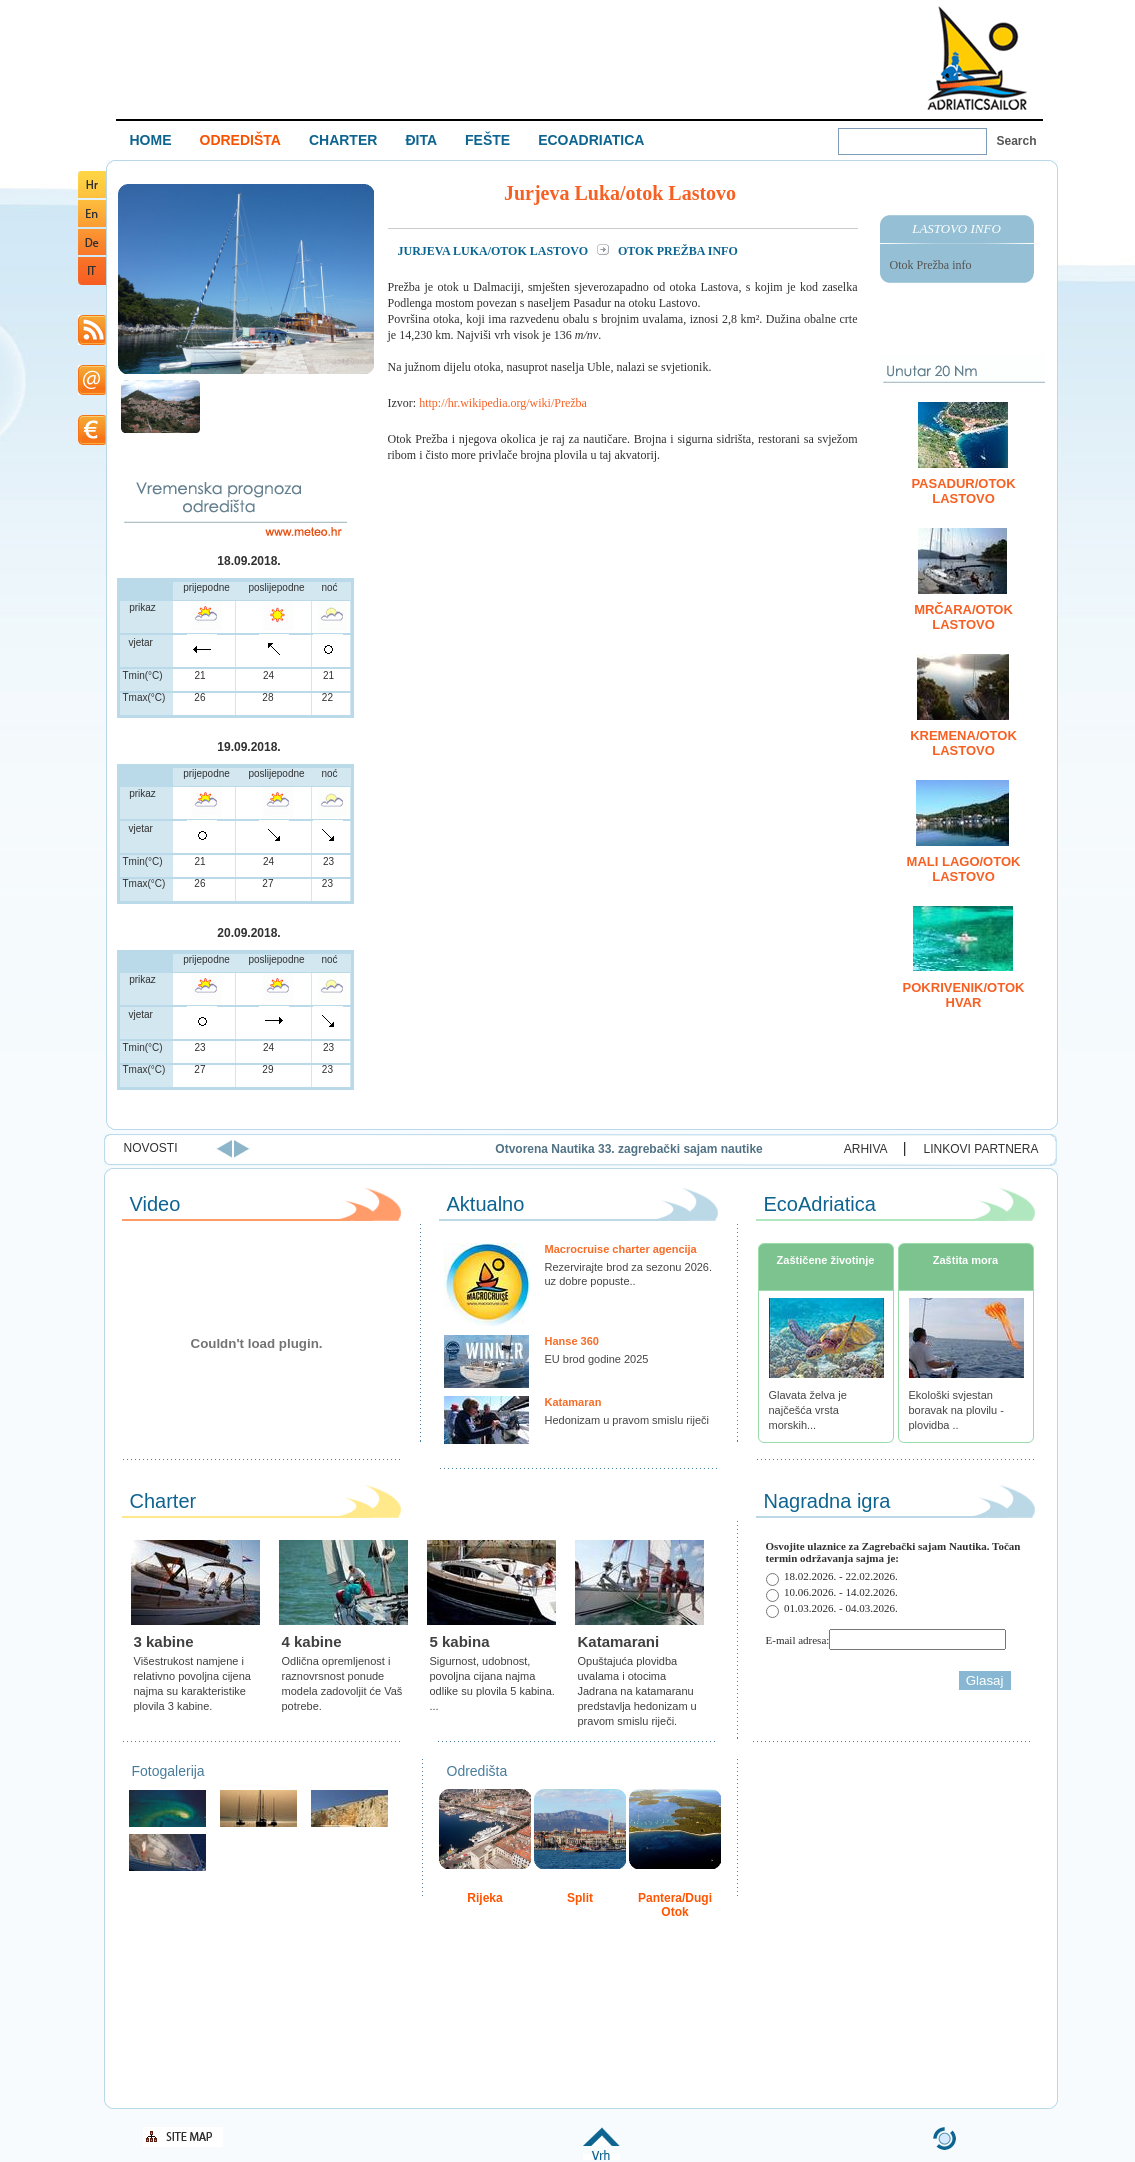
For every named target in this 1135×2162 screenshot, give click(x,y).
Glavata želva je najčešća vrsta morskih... (808, 1410)
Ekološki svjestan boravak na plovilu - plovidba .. (956, 1410)
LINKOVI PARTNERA (981, 1149)
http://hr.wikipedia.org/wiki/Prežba (503, 403)
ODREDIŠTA (240, 140)
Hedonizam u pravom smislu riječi (627, 1420)
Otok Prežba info (931, 265)
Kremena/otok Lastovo (963, 743)
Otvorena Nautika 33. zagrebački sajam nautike (752, 1149)
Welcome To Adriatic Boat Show (977, 57)
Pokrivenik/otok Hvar (964, 995)
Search (1017, 141)
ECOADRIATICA (591, 140)
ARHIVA (866, 1149)
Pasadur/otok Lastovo (963, 491)
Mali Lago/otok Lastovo (964, 869)
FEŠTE (487, 140)
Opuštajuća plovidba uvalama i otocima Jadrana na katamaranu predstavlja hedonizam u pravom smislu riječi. (637, 1691)
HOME (151, 140)
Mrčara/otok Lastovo (963, 617)
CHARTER (343, 140)
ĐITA (421, 140)
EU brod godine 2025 (597, 1359)
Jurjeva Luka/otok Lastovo (494, 251)
